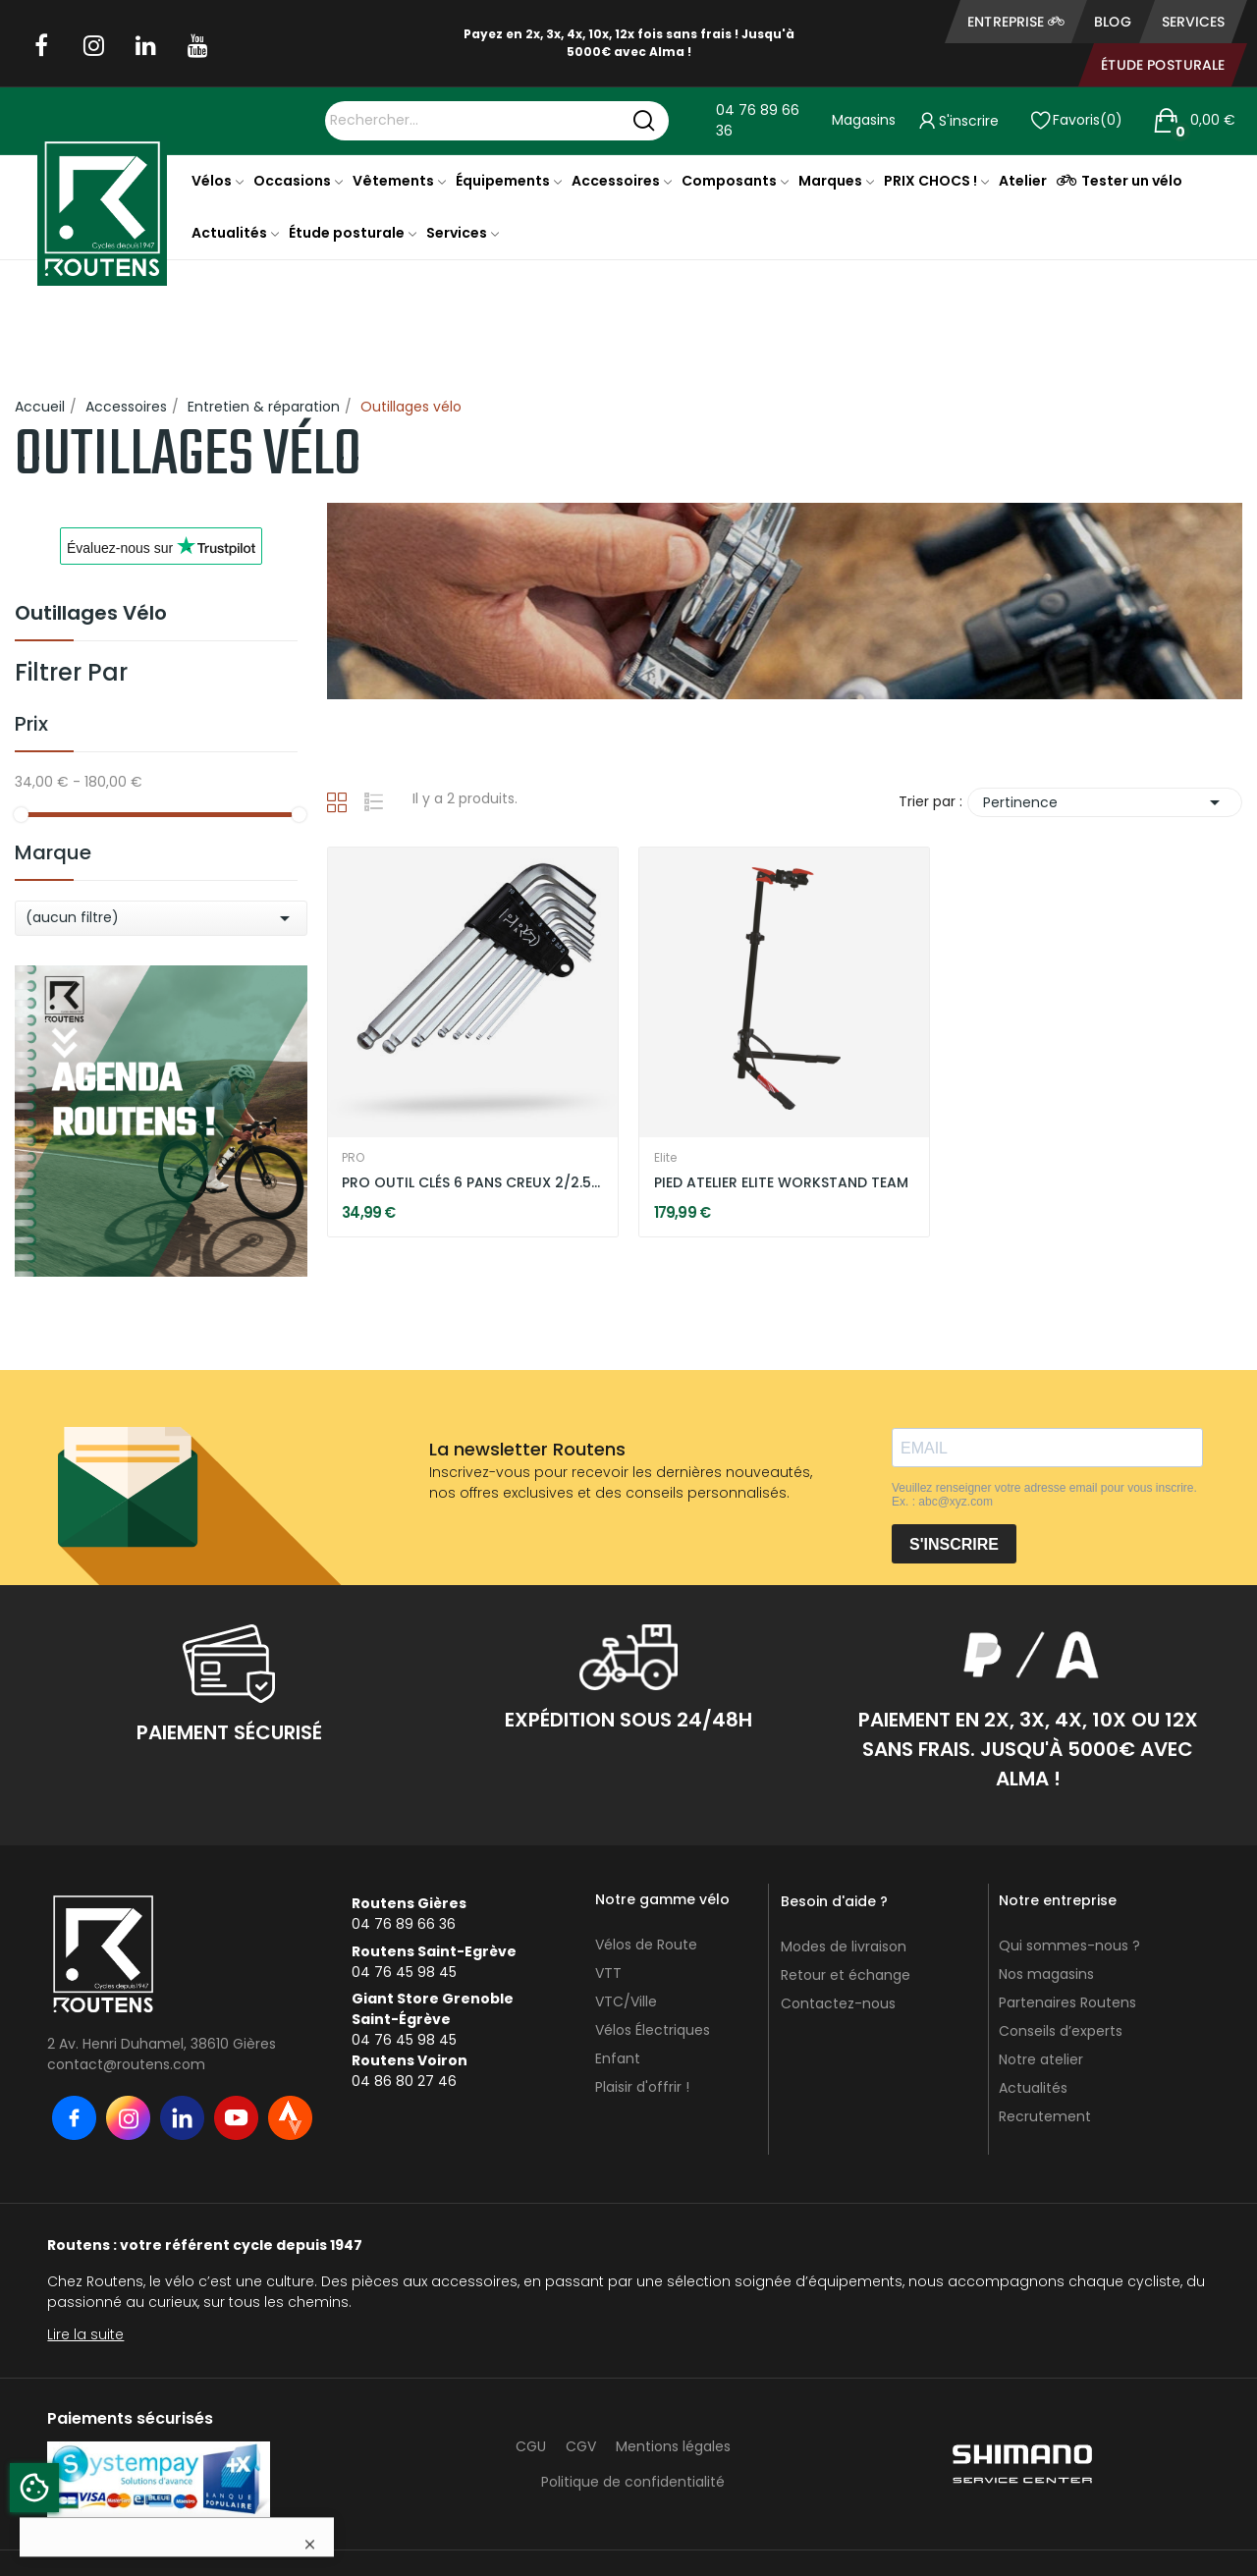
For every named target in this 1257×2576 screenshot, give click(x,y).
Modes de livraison (843, 1946)
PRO (353, 1158)
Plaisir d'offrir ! (642, 2087)
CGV (581, 2446)
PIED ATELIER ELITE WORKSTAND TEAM (781, 1183)
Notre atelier (1041, 2059)
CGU (531, 2446)
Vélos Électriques (652, 2030)
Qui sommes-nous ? (1069, 1945)
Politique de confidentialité (633, 2482)
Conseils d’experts (1060, 2031)
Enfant (617, 2058)
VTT (608, 1973)
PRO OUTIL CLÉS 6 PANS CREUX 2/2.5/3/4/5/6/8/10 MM (472, 1183)
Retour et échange (845, 1975)
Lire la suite (85, 2334)
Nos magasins (1046, 1974)
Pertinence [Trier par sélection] (1105, 802)
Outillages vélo (91, 615)
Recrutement (1045, 2116)
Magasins (864, 120)
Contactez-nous (838, 2003)
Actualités (1033, 2088)
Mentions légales (673, 2446)
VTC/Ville (626, 2001)
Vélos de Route (646, 1944)
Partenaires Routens (1067, 2002)
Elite (665, 1158)
